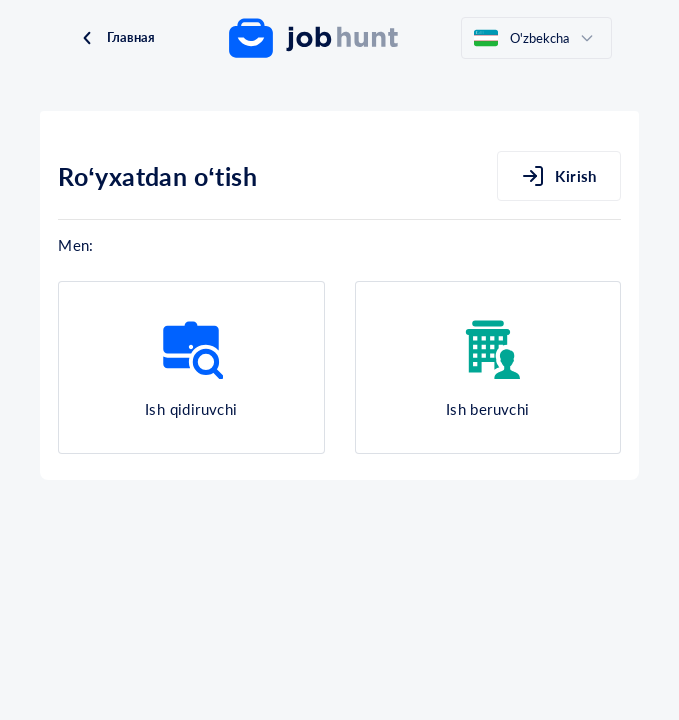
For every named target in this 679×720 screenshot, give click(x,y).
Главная (117, 38)
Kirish (559, 176)
